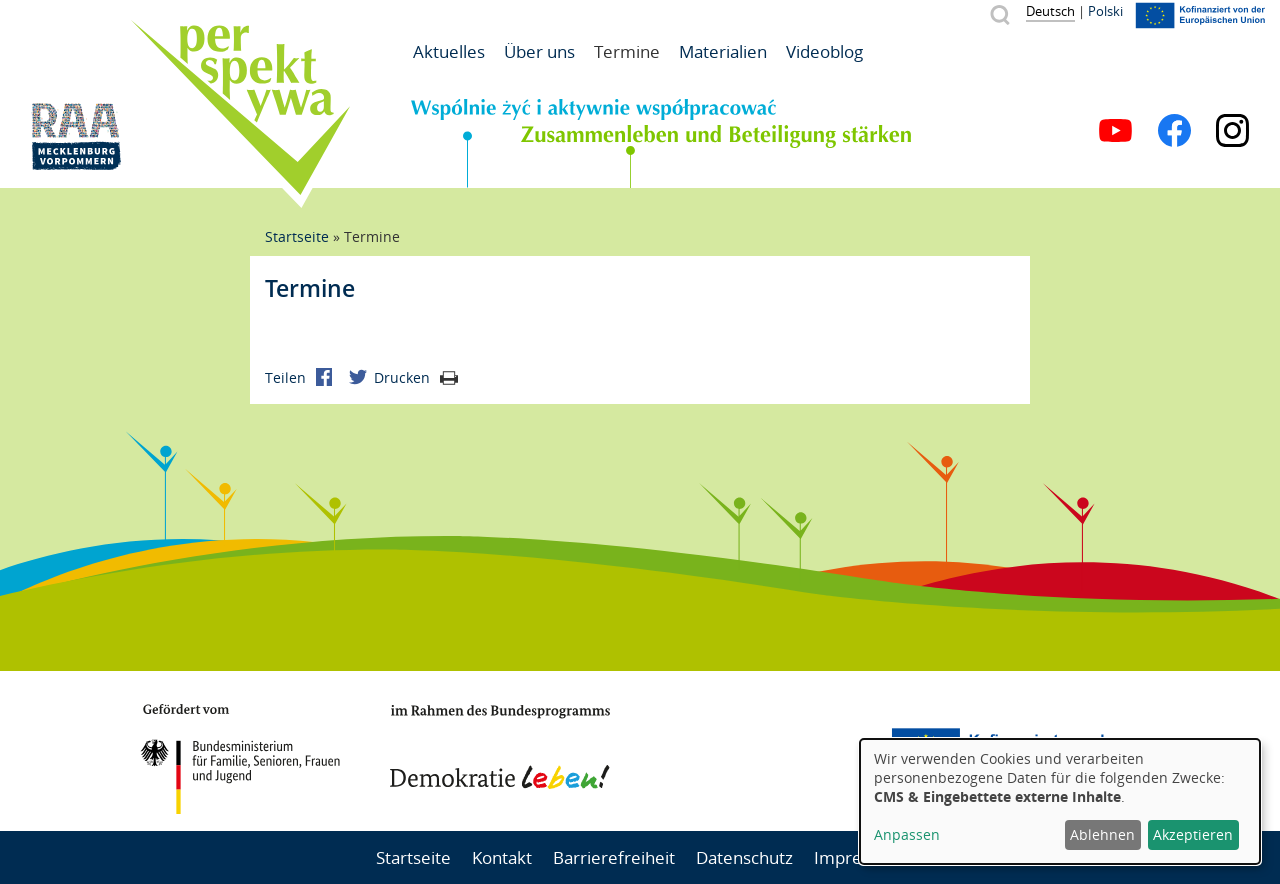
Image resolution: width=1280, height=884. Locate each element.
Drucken (416, 377)
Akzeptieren (1193, 834)
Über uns (539, 51)
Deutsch (1050, 11)
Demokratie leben (500, 747)
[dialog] (1060, 801)
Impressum (859, 857)
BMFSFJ (240, 759)
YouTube (1115, 130)
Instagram (1232, 130)
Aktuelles (449, 51)
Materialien (723, 51)
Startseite (297, 236)
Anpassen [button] (907, 834)
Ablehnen (1102, 834)
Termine (627, 51)
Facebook (1174, 130)
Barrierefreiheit (614, 857)
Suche (999, 14)
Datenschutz (744, 857)
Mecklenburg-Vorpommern (765, 751)
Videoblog (824, 51)
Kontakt (502, 857)
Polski (1105, 11)
